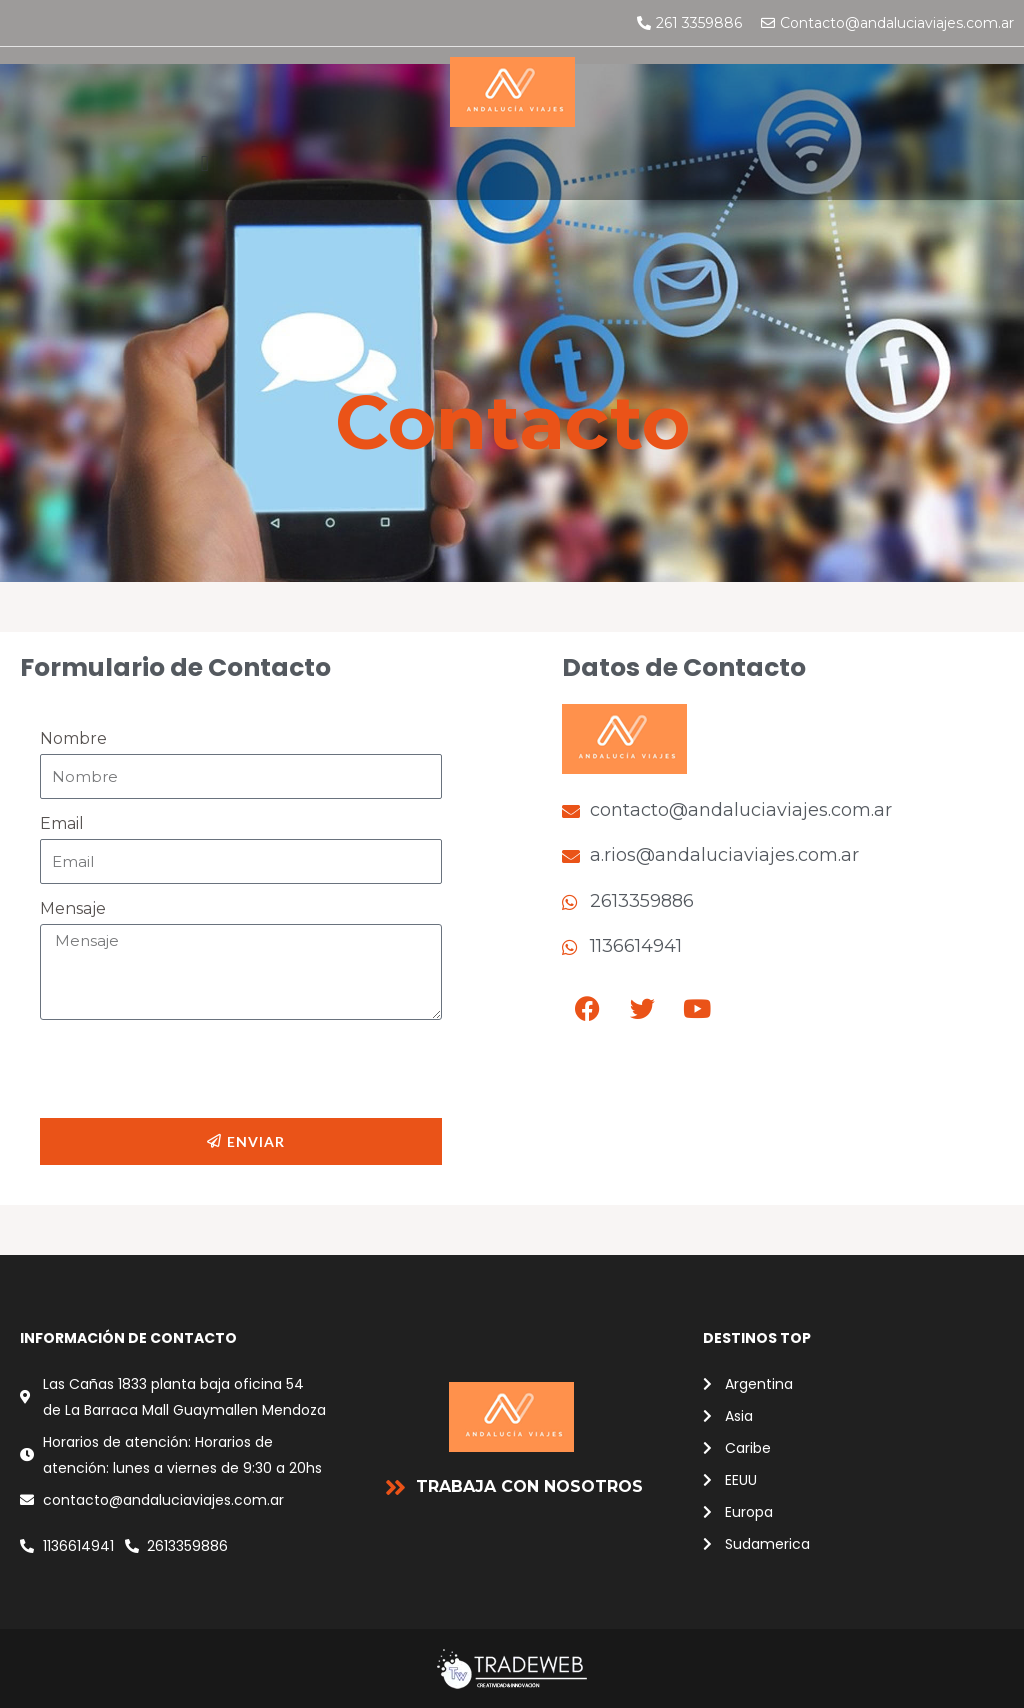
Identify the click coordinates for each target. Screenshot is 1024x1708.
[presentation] (192, 1069)
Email (62, 823)
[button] (204, 163)
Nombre (73, 738)
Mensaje (73, 908)
